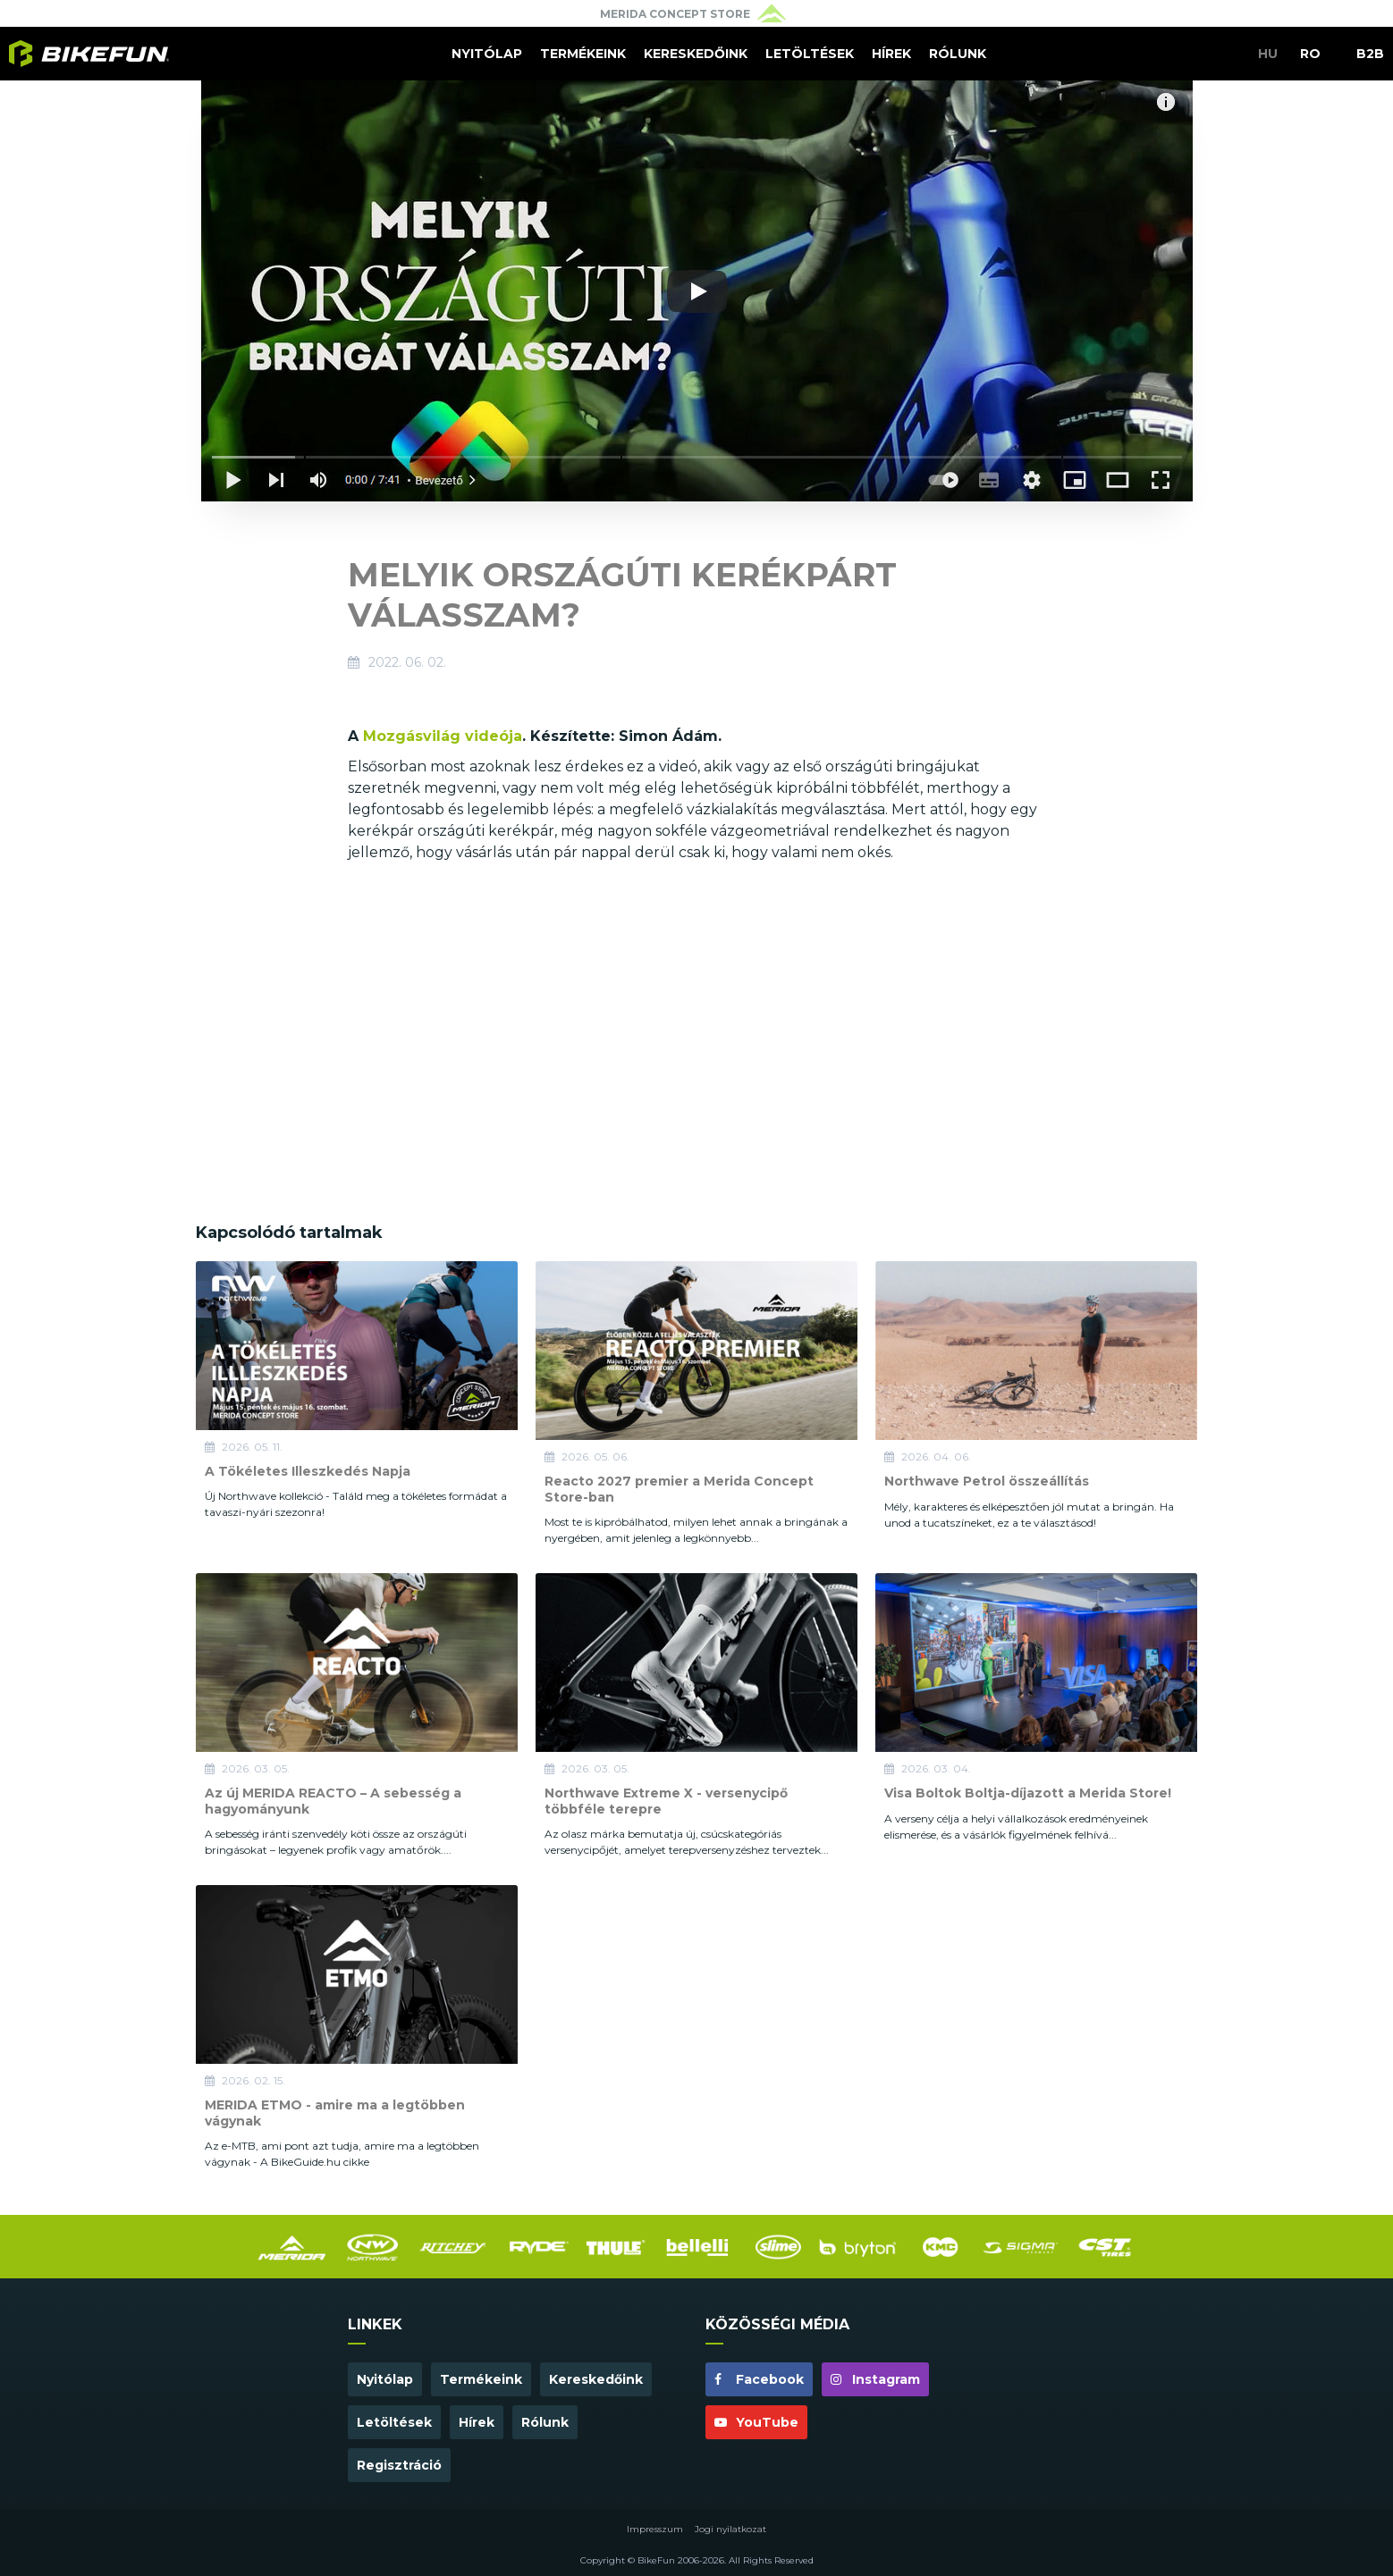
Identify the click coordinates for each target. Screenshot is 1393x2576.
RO (1310, 54)
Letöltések (809, 54)
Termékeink (583, 54)
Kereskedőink (695, 54)
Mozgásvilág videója (442, 736)
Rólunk (957, 54)
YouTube (756, 2422)
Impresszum (655, 2529)
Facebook (759, 2379)
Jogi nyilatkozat (730, 2529)
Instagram (875, 2379)
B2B (1370, 54)
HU (1268, 54)
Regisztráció (399, 2465)
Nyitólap (487, 54)
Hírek (891, 54)
